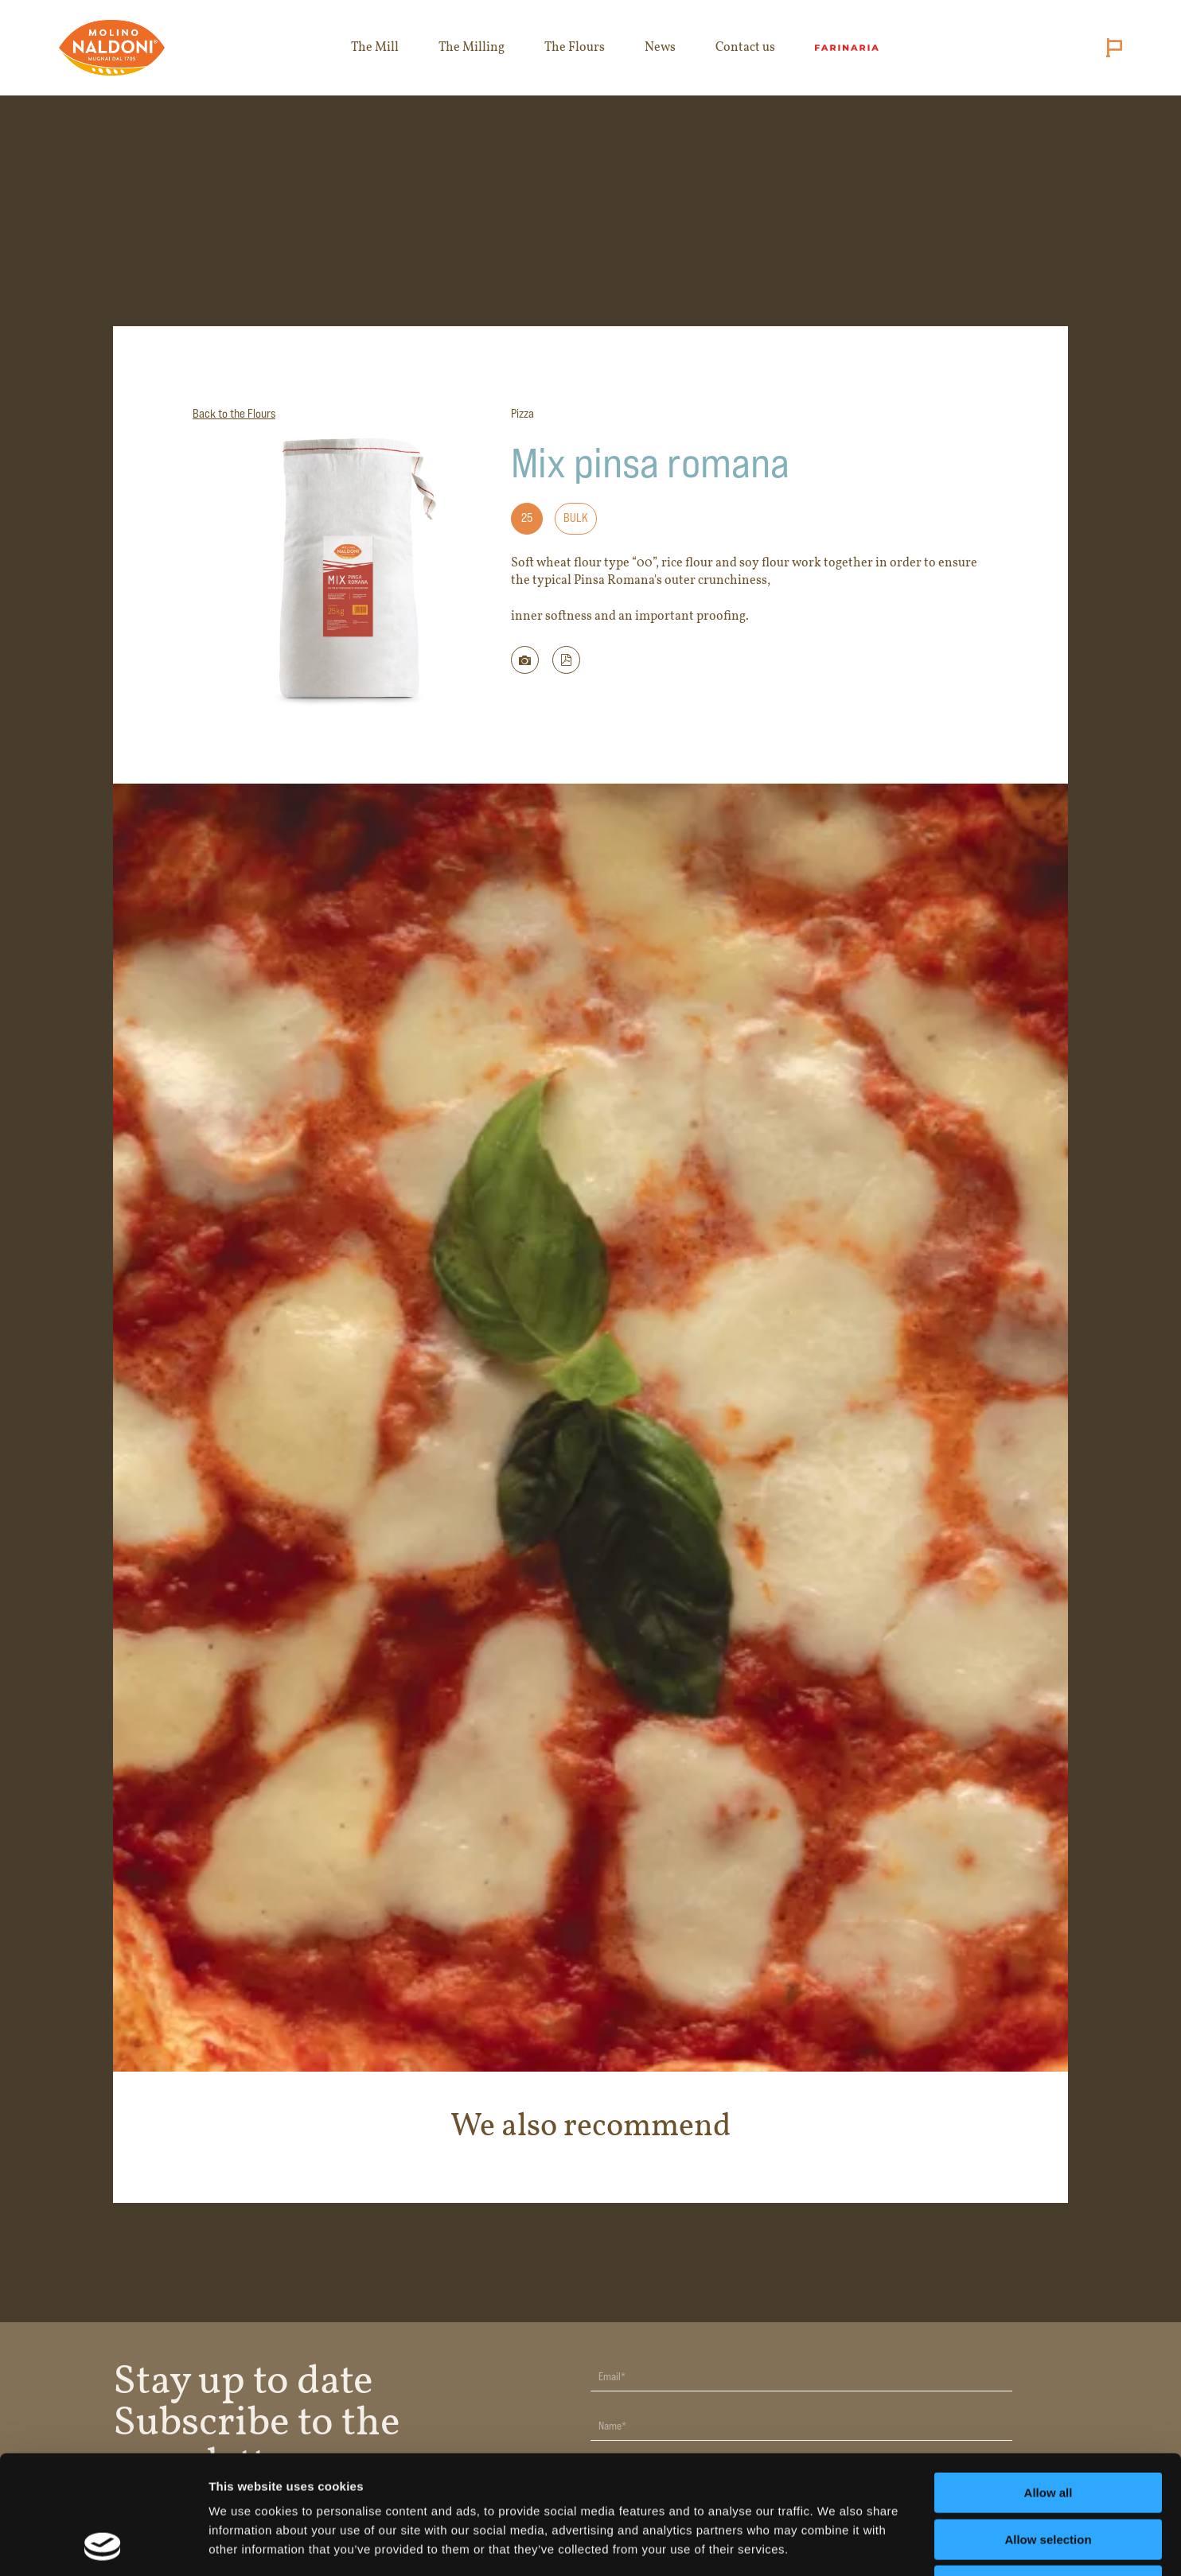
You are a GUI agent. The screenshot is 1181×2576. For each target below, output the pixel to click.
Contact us (745, 47)
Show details (835, 2544)
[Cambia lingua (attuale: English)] (1111, 47)
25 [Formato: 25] (526, 517)
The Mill (375, 47)
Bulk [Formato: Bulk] (575, 517)
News (660, 47)
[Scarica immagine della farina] (525, 660)
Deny (1048, 2474)
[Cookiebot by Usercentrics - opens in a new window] (103, 2545)
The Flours (574, 47)
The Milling (471, 47)
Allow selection (1047, 2428)
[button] (566, 660)
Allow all (1048, 2381)
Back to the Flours (234, 413)
